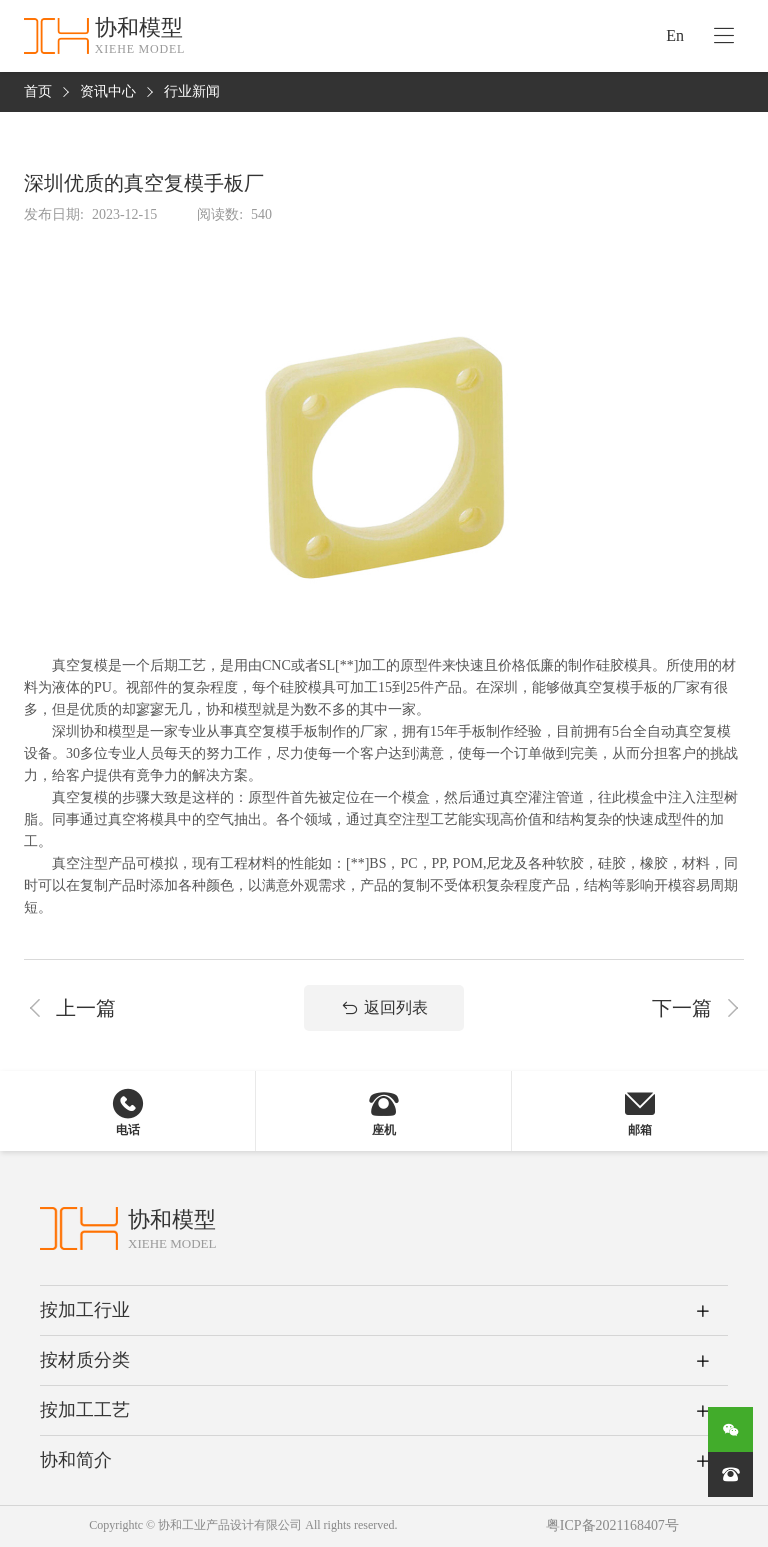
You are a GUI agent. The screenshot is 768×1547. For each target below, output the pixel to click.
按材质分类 (85, 1360)
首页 (38, 92)
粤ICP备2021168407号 (612, 1526)
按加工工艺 (85, 1410)
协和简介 (76, 1460)
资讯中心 (108, 92)
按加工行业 (85, 1310)
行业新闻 (192, 92)
